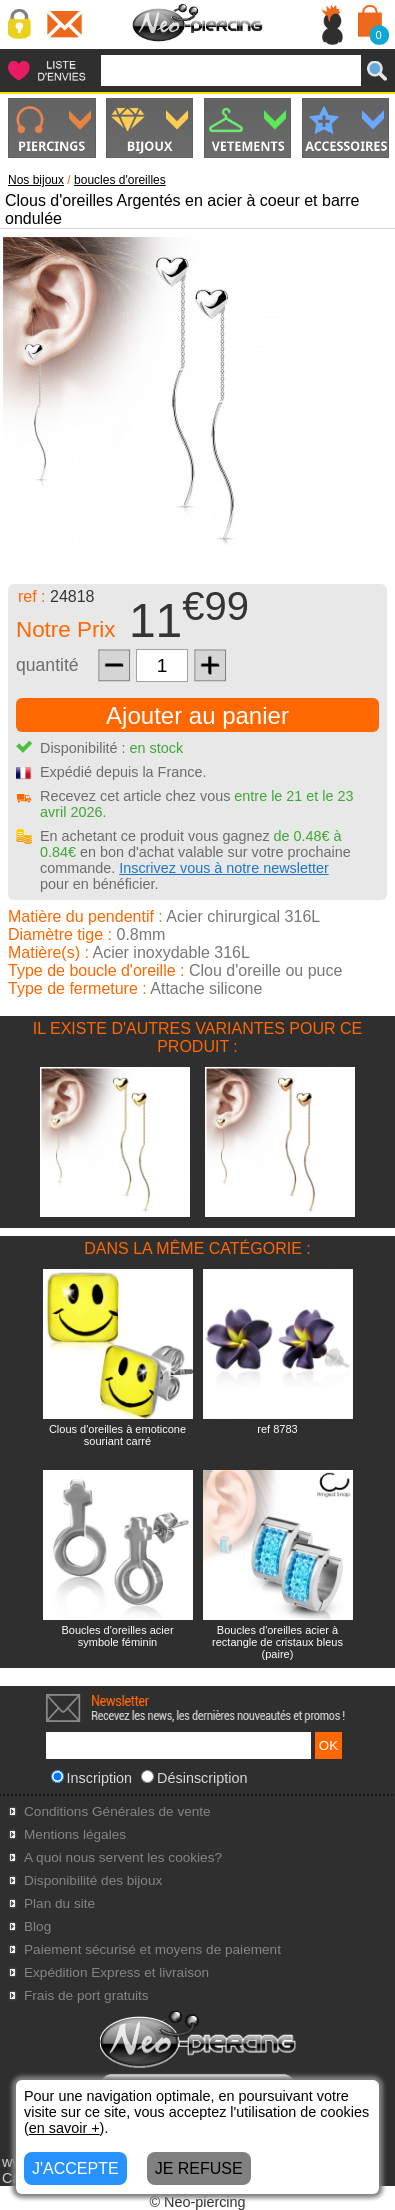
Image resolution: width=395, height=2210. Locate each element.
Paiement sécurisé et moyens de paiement (152, 1949)
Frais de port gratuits (86, 1995)
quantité (47, 665)
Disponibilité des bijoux (93, 1880)
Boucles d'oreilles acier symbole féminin (117, 1636)
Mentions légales (75, 1834)
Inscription (92, 1778)
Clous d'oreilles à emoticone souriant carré (117, 1435)
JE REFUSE (199, 2168)
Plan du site (59, 1903)
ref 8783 (277, 1429)
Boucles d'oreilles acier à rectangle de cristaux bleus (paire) (277, 1642)
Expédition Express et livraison (116, 1972)
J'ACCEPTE (75, 2168)
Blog (37, 1926)
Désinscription (194, 1778)
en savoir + (64, 2128)
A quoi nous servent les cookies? (123, 1857)
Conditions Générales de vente (117, 1811)
